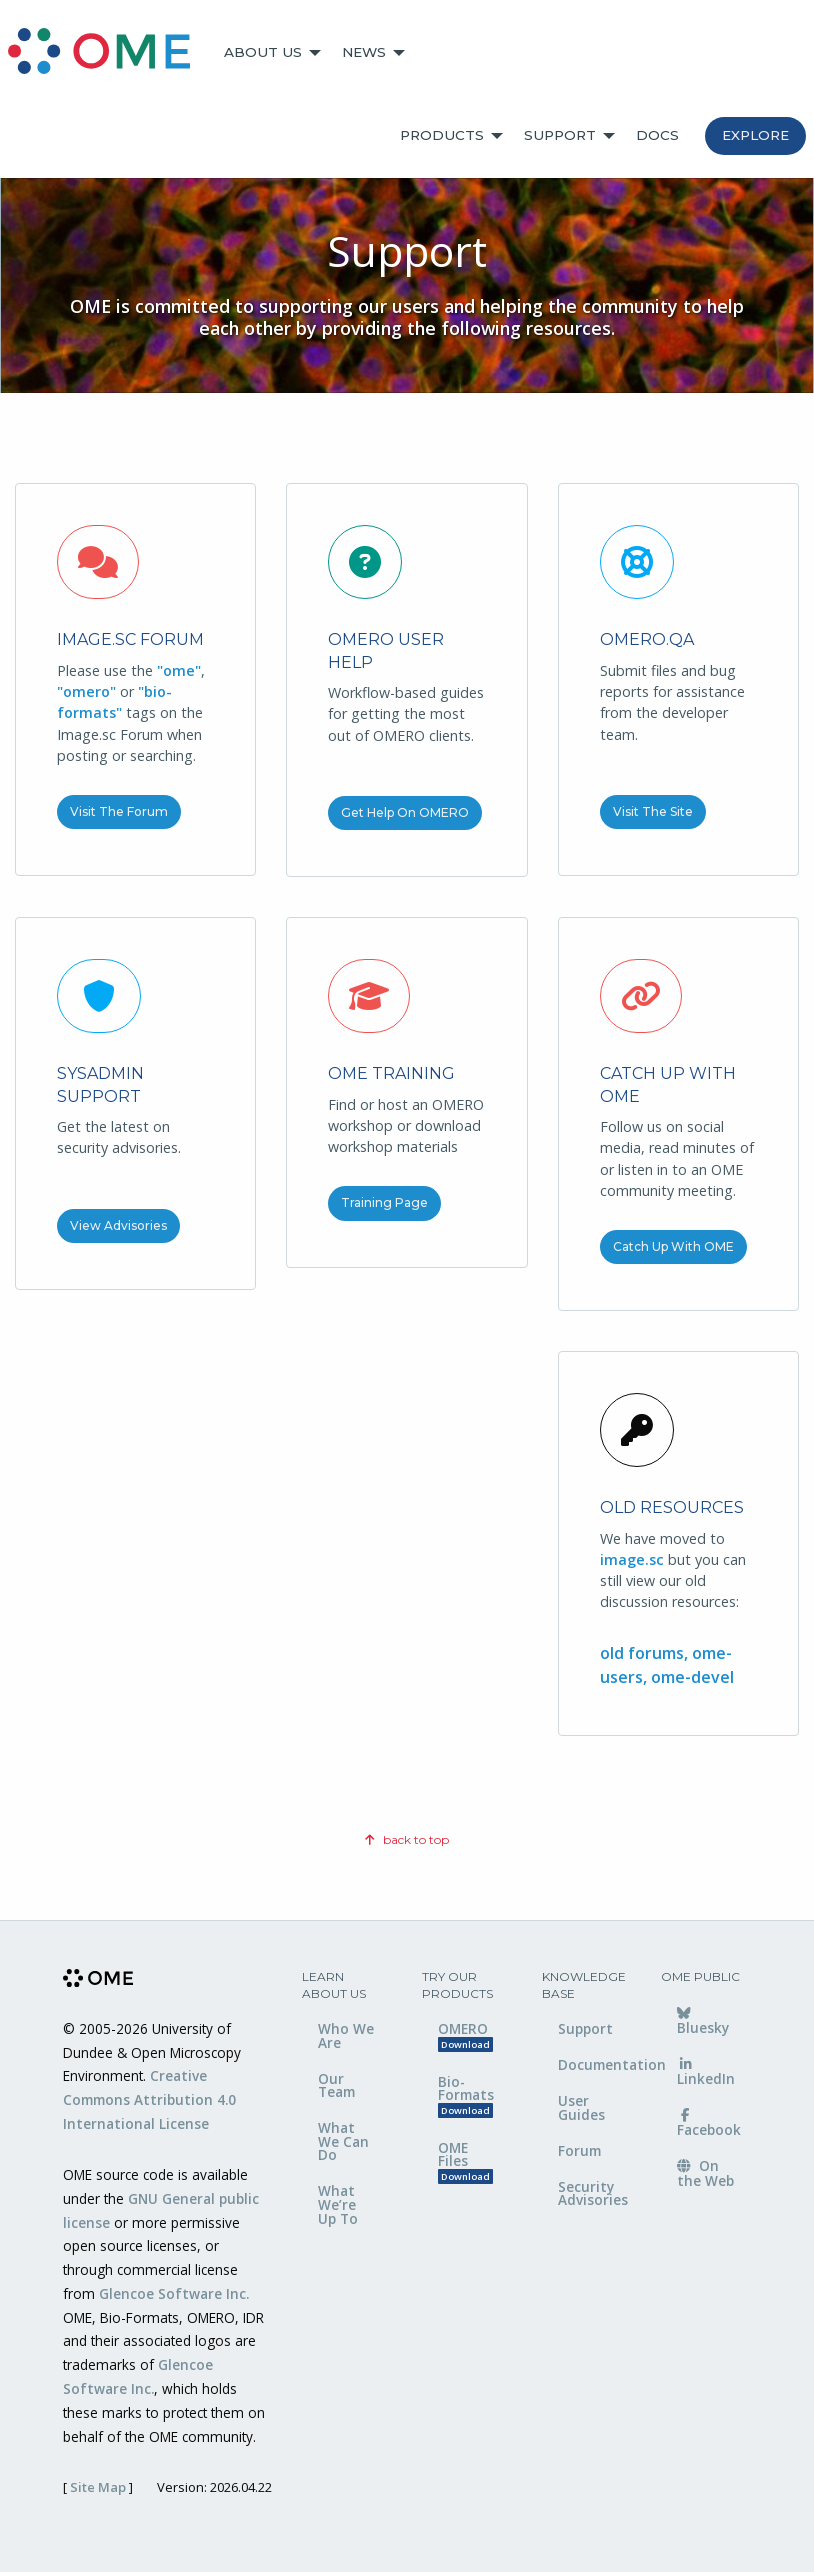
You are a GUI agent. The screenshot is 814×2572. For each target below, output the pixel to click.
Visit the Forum (119, 811)
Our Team (336, 2085)
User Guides (581, 2107)
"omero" (86, 691)
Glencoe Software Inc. (174, 2293)
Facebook (709, 2124)
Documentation (595, 2064)
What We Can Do (343, 2141)
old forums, (646, 1653)
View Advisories (118, 1225)
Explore (755, 135)
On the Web (705, 2173)
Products (442, 135)
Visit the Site (653, 811)
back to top (407, 1839)
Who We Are (346, 2035)
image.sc (632, 1559)
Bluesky (703, 2022)
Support (560, 135)
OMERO (465, 2035)
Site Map (98, 2487)
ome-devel (692, 1677)
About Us (263, 52)
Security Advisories (593, 2193)
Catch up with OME (673, 1246)
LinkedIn (706, 2073)
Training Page (384, 1202)
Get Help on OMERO (405, 812)
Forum (579, 2150)
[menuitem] (108, 53)
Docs (657, 135)
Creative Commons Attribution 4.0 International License (149, 2099)
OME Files (465, 2161)
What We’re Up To (338, 2204)
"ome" (179, 670)
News (364, 52)
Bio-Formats (466, 2095)
